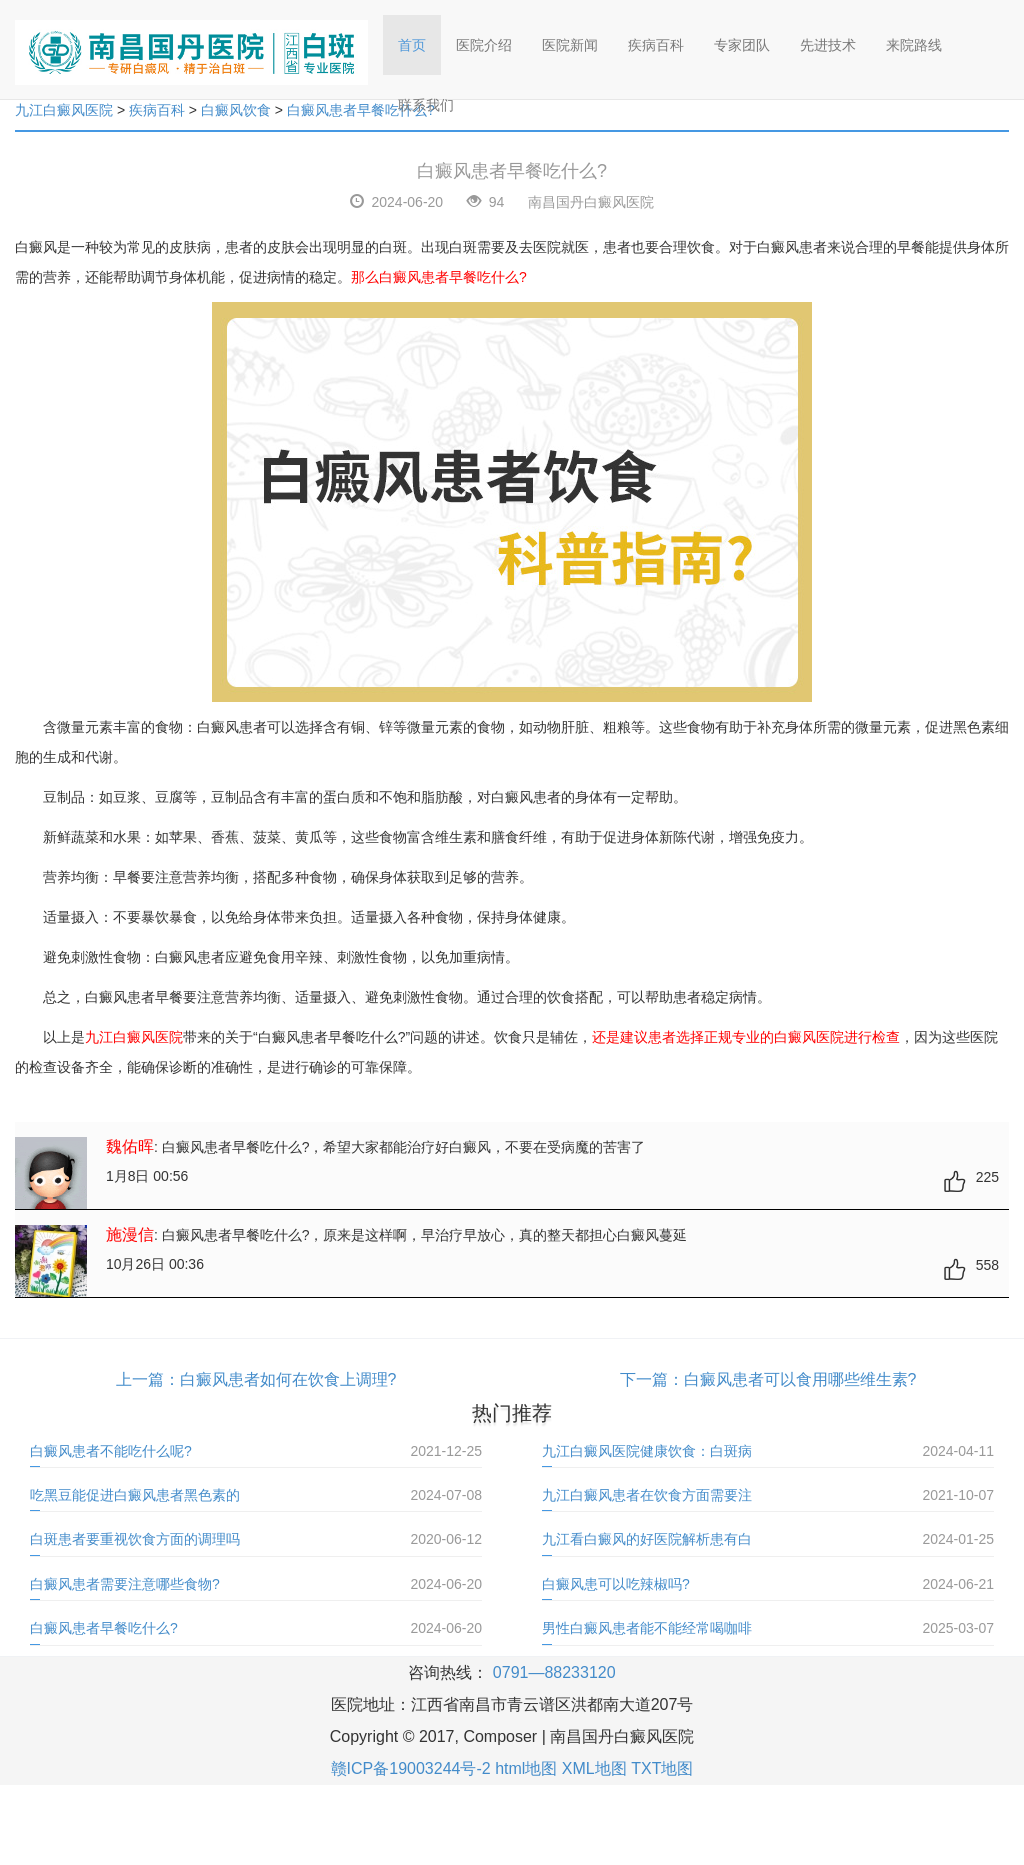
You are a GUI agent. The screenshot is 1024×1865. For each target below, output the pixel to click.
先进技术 (828, 45)
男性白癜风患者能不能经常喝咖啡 (647, 1628)
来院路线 (914, 45)
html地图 (526, 1768)
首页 (419, 38)
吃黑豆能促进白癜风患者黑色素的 (135, 1495)
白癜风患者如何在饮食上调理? (288, 1379)
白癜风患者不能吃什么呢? (111, 1451)
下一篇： (652, 1379)
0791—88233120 (554, 1672)
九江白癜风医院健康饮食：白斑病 (647, 1451)
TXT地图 (662, 1768)
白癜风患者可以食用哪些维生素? (800, 1379)
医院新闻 (570, 45)
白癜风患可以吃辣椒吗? (616, 1584)
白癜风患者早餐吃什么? (104, 1628)
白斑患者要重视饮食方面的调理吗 (135, 1539)
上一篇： (148, 1379)
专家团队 (742, 45)
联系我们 (426, 105)
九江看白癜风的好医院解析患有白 (647, 1539)
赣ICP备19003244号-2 (411, 1768)
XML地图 (594, 1768)
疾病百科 (656, 45)
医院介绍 (484, 45)
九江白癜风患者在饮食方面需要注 (647, 1495)
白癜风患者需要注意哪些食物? (125, 1584)
